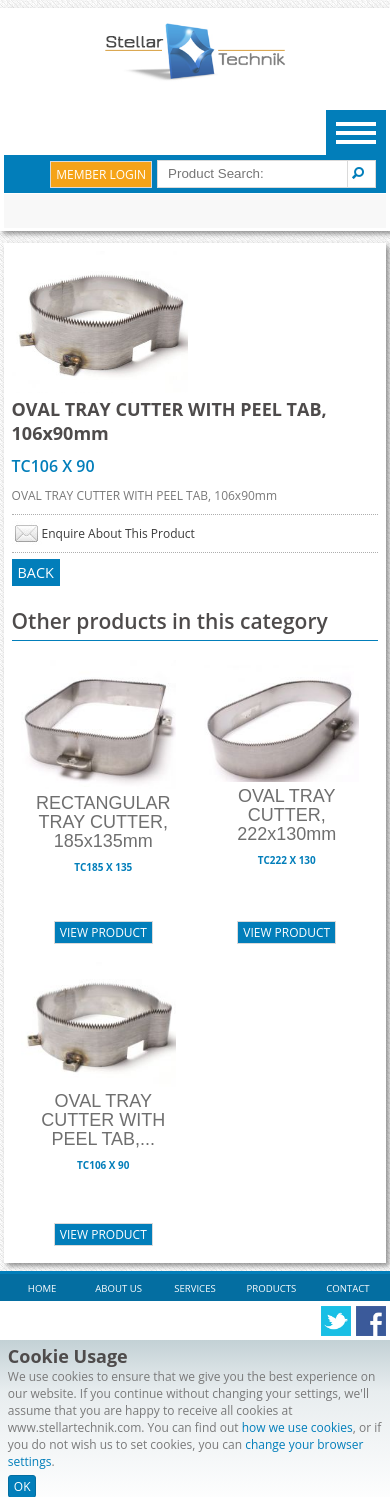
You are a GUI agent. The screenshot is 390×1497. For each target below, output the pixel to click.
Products (272, 1288)
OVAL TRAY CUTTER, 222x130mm (286, 815)
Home (42, 1288)
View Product (103, 932)
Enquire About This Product (118, 533)
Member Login (101, 174)
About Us (118, 1288)
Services (195, 1288)
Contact (347, 1288)
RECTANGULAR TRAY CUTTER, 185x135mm (103, 822)
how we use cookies (297, 1427)
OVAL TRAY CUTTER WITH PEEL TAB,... (103, 1120)
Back (36, 572)
